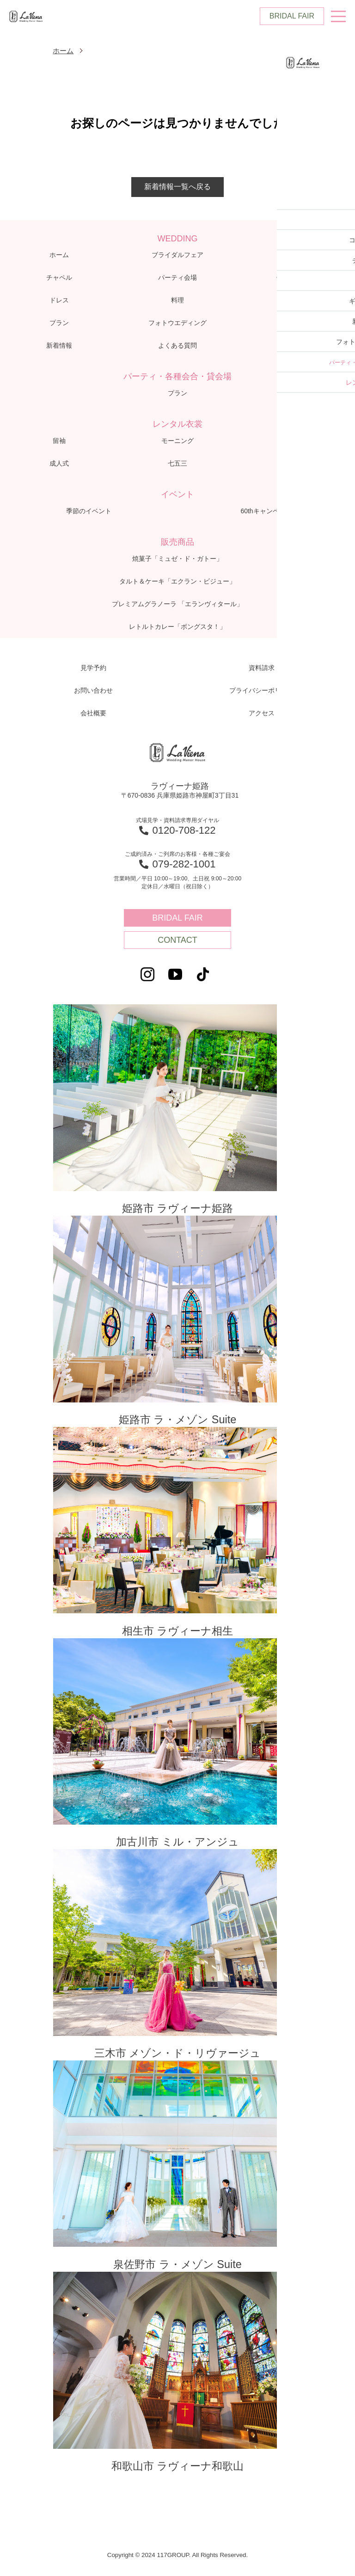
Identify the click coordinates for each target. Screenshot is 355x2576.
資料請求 (262, 668)
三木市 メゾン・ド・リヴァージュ (177, 1963)
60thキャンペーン (266, 512)
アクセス (296, 346)
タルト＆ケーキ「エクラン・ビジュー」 (177, 582)
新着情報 (59, 346)
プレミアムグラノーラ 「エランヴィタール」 (177, 605)
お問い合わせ (93, 691)
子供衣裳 (296, 441)
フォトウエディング (177, 323)
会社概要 (93, 714)
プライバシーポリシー (261, 691)
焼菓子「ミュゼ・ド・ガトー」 (177, 559)
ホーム (64, 51)
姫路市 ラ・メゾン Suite (177, 1324)
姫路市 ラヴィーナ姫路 (177, 1111)
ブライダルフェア (177, 255)
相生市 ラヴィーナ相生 (177, 1537)
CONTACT (177, 941)
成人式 (59, 464)
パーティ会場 (177, 278)
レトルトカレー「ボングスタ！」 (177, 627)
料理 (177, 301)
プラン (59, 323)
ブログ (296, 323)
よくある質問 (177, 346)
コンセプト (296, 255)
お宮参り (296, 464)
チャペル (59, 278)
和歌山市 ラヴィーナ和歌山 (177, 2385)
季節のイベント (88, 512)
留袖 (59, 441)
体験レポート (295, 278)
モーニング (177, 441)
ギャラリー (296, 301)
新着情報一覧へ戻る (177, 187)
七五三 (177, 464)
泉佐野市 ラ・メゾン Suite (177, 2176)
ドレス (59, 301)
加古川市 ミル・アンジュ (177, 1751)
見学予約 (93, 668)
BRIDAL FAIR (291, 16)
